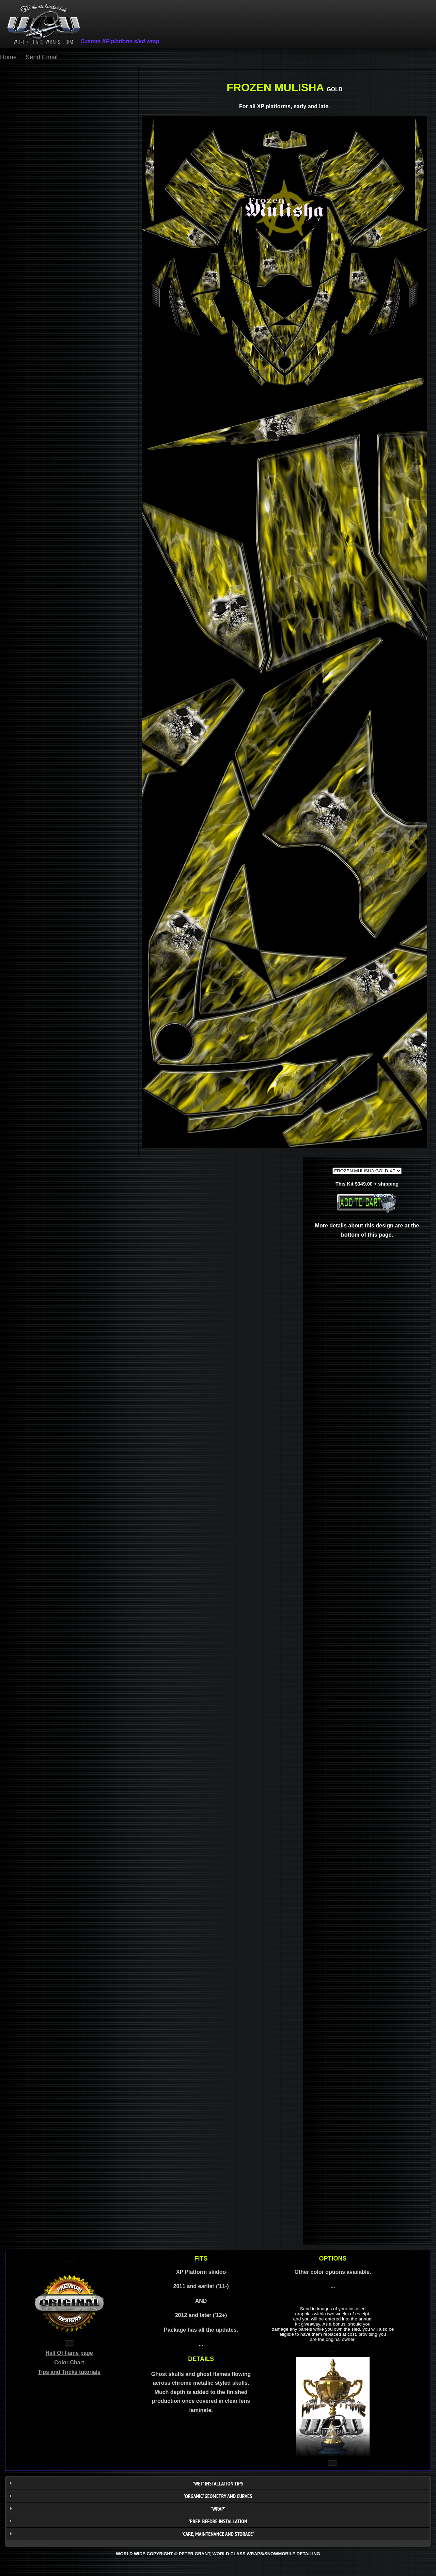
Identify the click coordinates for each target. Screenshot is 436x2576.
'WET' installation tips (218, 2483)
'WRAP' (218, 2508)
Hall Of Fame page (69, 2353)
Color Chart (69, 2362)
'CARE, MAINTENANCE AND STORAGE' (218, 2533)
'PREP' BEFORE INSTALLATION (218, 2521)
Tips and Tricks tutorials (69, 2372)
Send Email (42, 57)
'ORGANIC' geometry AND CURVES (218, 2496)
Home (8, 57)
